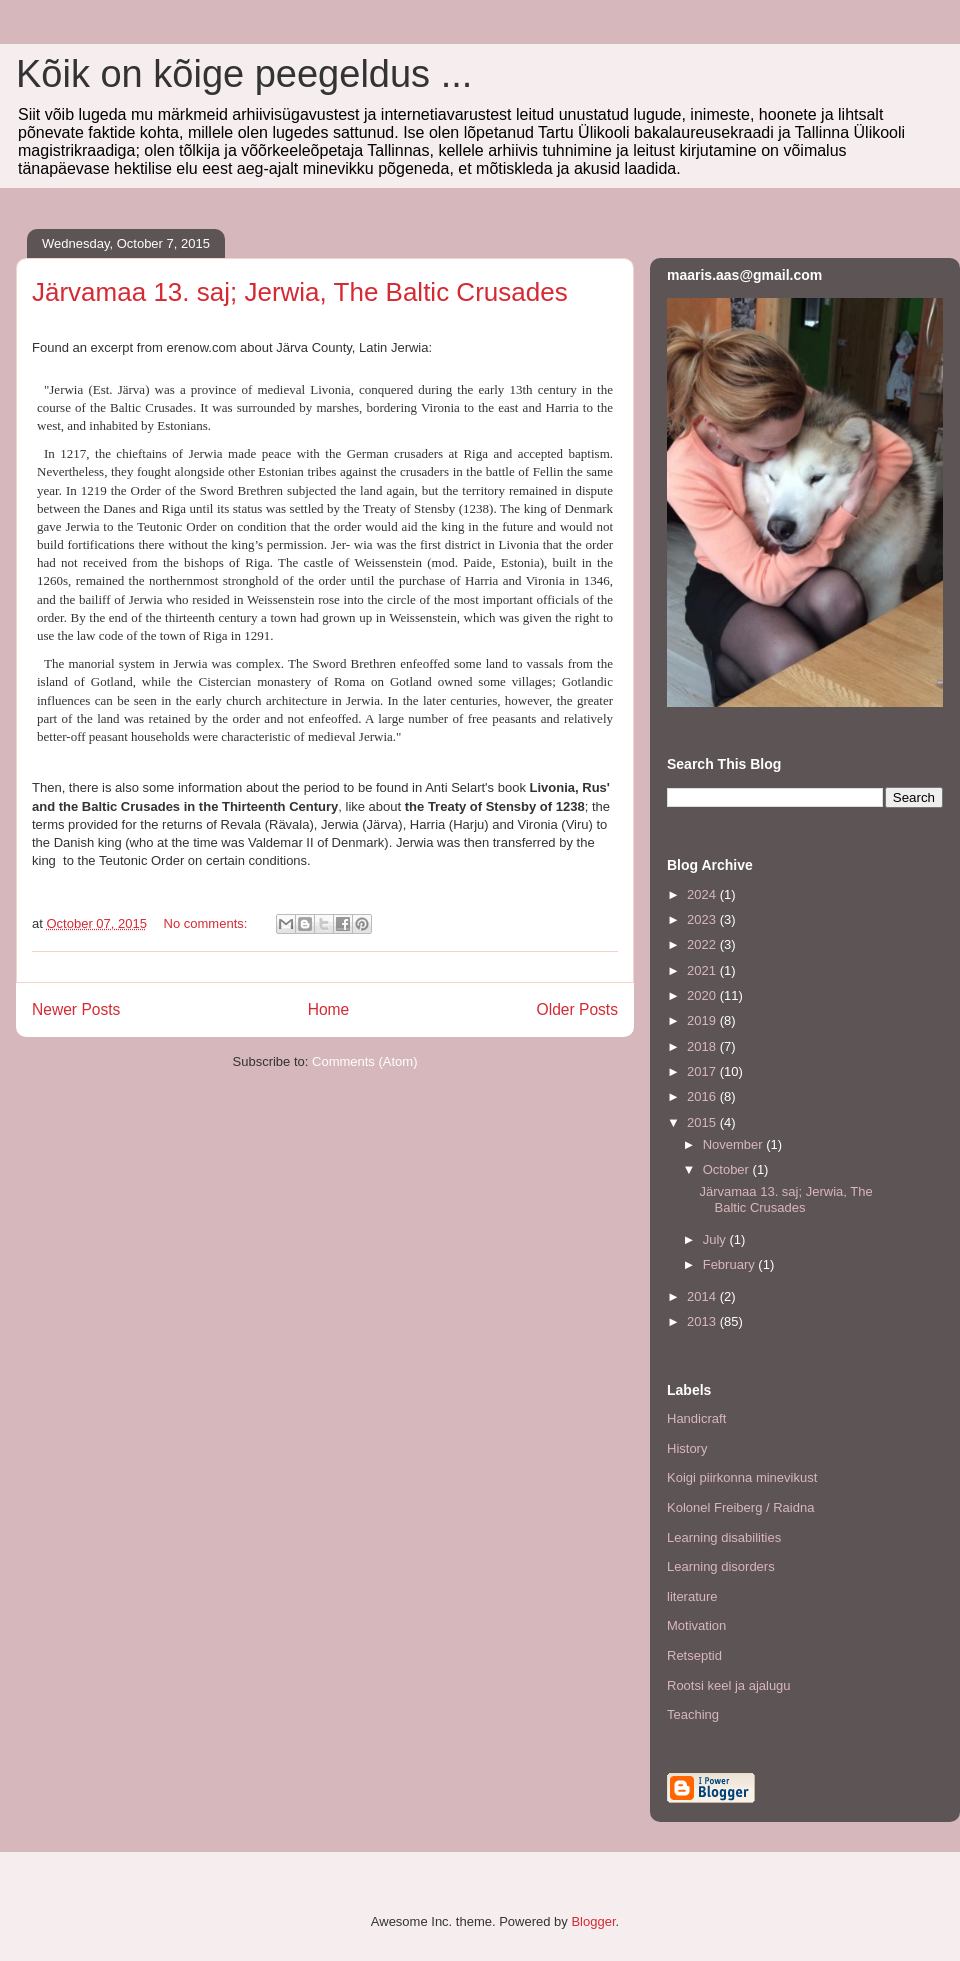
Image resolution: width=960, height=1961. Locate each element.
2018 (703, 1046)
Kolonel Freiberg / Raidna (740, 1507)
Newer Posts (76, 1009)
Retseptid (694, 1655)
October (728, 1169)
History (687, 1448)
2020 (703, 995)
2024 (703, 894)
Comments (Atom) (364, 1061)
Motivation (696, 1625)
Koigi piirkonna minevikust (742, 1477)
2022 (703, 944)
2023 (703, 919)
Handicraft (696, 1418)
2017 (703, 1071)
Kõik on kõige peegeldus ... (244, 74)
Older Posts (577, 1009)
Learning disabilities (724, 1537)
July (716, 1239)
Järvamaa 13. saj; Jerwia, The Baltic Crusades (300, 292)
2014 (703, 1296)
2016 (703, 1096)
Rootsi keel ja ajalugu (729, 1685)
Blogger (593, 1921)
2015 (703, 1122)
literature (692, 1596)
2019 (703, 1020)
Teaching (693, 1714)
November (735, 1144)
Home (329, 1009)
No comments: (207, 923)
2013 (703, 1321)
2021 (703, 970)
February (731, 1264)
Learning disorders (721, 1566)
